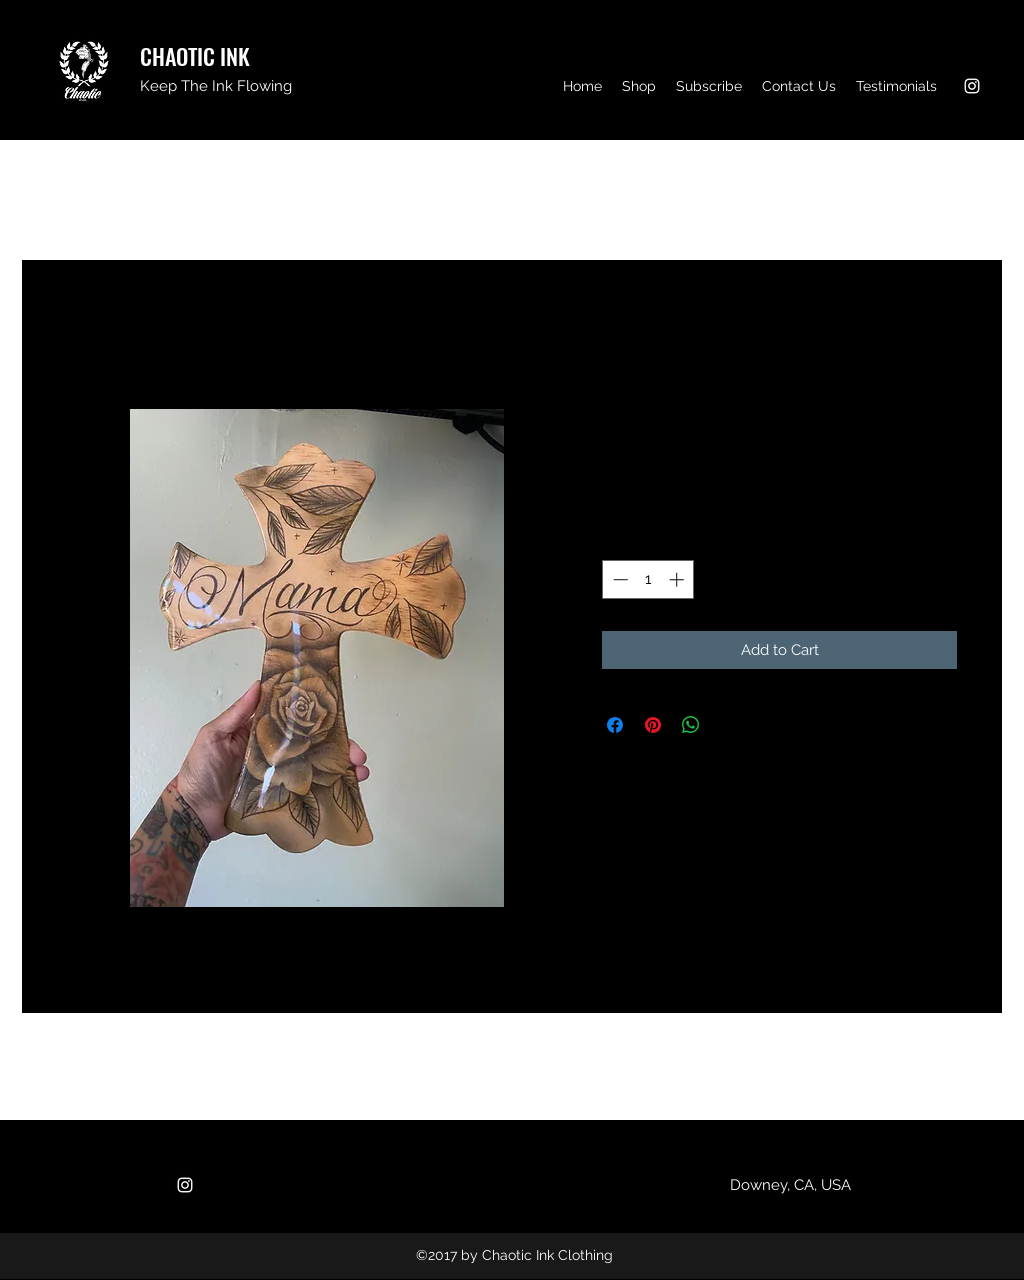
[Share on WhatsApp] (691, 725)
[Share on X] (729, 725)
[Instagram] (972, 86)
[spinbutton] (648, 579)
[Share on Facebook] (615, 725)
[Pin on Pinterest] (653, 725)
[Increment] (678, 579)
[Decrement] (618, 579)
